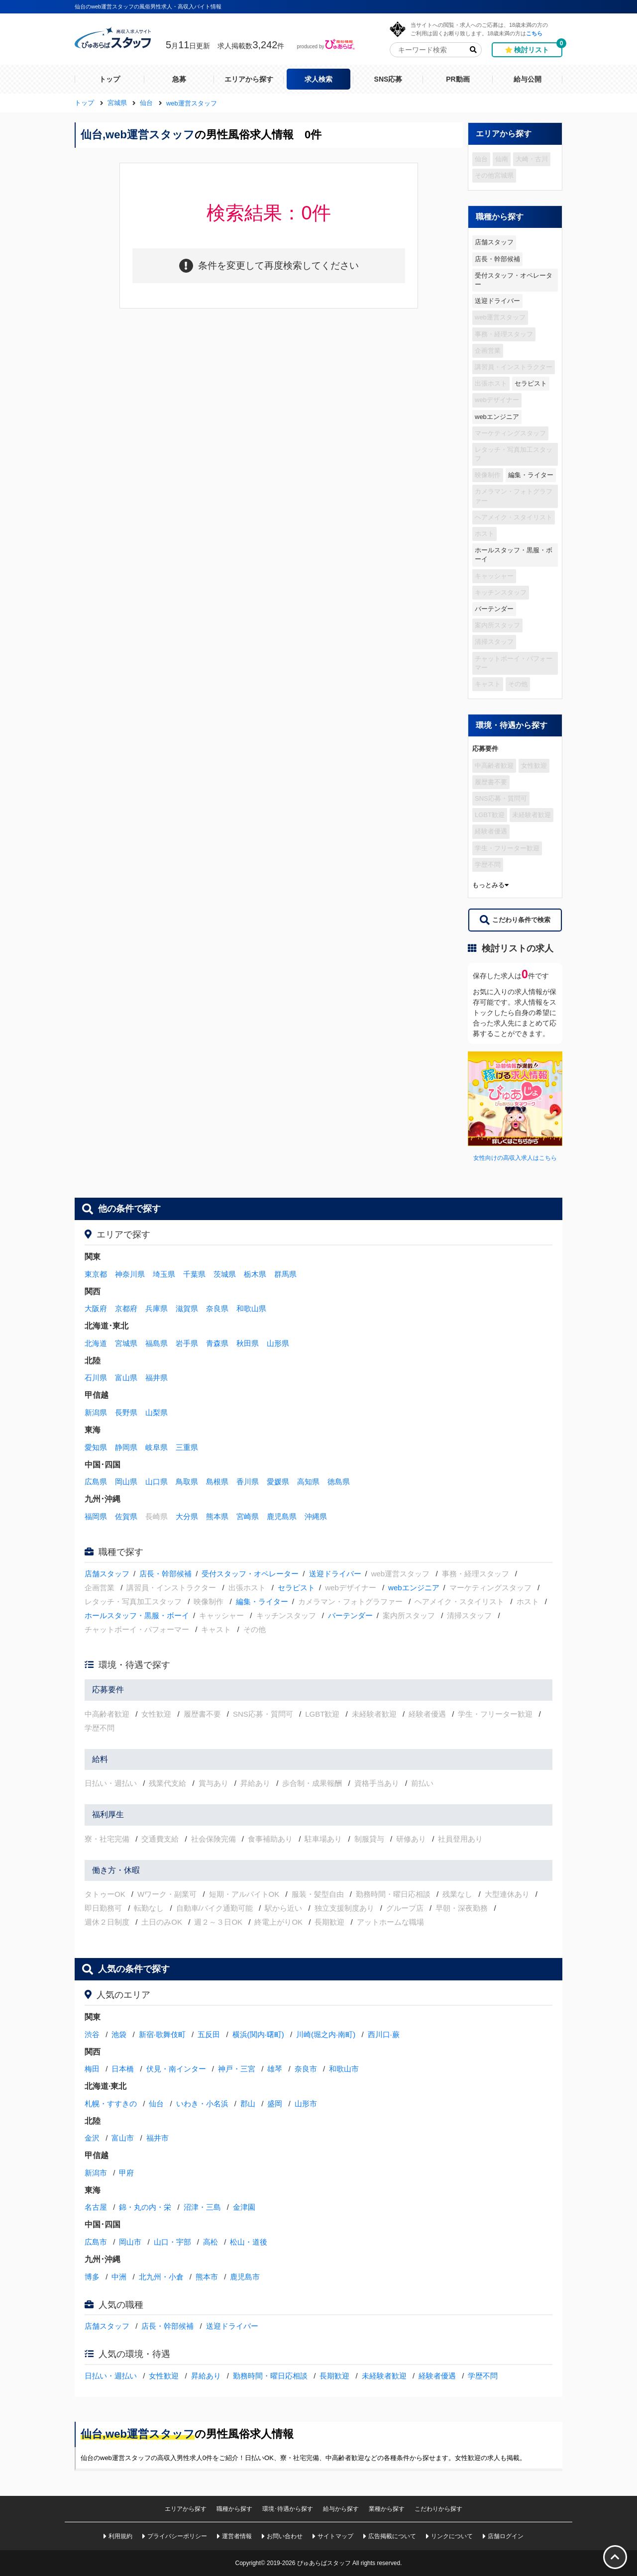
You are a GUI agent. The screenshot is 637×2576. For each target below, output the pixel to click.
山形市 (306, 2103)
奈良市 (306, 2068)
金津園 (244, 2207)
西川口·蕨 (384, 2034)
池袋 (118, 2034)
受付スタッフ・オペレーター (513, 280)
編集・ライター (530, 475)
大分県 (187, 1516)
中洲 (118, 2276)
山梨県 (156, 1412)
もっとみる (490, 885)
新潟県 (96, 1412)
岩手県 (187, 1343)
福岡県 (96, 1516)
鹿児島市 (245, 2276)
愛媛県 (278, 1481)
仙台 (156, 2103)
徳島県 (338, 1481)
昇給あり (206, 2375)
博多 (92, 2276)
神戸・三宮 (236, 2068)
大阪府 (96, 1308)
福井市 (157, 2138)
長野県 (126, 1412)
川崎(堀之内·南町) (325, 2034)
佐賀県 (126, 1516)
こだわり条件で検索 (515, 920)
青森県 (217, 1343)
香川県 (247, 1481)
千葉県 (194, 1274)
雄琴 (274, 2068)
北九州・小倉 (161, 2276)
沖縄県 (316, 1516)
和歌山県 (251, 1308)
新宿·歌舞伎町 (162, 2034)
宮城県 (126, 1343)
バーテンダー (494, 609)
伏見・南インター (176, 2068)
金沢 (92, 2138)
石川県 (96, 1377)
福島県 (156, 1343)
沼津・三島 (202, 2207)
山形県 (278, 1343)
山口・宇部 (172, 2242)
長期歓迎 (334, 2375)
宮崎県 (247, 1516)
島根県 (217, 1481)
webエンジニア (497, 416)
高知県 (308, 1481)
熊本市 (207, 2276)
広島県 (96, 1481)
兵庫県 (156, 1308)
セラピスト (531, 383)
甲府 (126, 2172)
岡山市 (130, 2242)
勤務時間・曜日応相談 (270, 2375)
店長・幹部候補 (497, 259)
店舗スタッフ (494, 242)
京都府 (126, 1308)
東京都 (96, 1274)
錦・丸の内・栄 (145, 2207)
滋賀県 (187, 1308)
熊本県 (217, 1516)
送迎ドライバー (497, 301)
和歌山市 (344, 2068)
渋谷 (92, 2034)
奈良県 (217, 1308)
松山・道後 (248, 2242)
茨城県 (224, 1274)
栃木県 (255, 1274)
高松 (210, 2242)
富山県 (126, 1377)
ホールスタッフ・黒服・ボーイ (513, 554)
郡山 (247, 2103)
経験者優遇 (437, 2375)
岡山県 (126, 1481)
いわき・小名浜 (202, 2103)
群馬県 (285, 1274)
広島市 (96, 2242)
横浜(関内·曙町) (258, 2034)
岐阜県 (156, 1447)
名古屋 (96, 2207)
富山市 (122, 2138)
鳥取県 (187, 1481)
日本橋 (122, 2068)
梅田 (92, 2068)
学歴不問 (483, 2375)
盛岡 (274, 2103)
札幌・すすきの (111, 2103)
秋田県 (247, 1343)
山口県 (156, 1481)
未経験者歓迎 (384, 2375)
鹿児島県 (282, 1516)
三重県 (187, 1447)
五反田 (209, 2034)
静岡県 (126, 1447)
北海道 (96, 1343)
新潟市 (96, 2172)
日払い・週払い (111, 2375)
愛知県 (96, 1447)
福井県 (156, 1377)
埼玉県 (164, 1274)
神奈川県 (130, 1274)
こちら (534, 33)
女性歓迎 (164, 2375)
